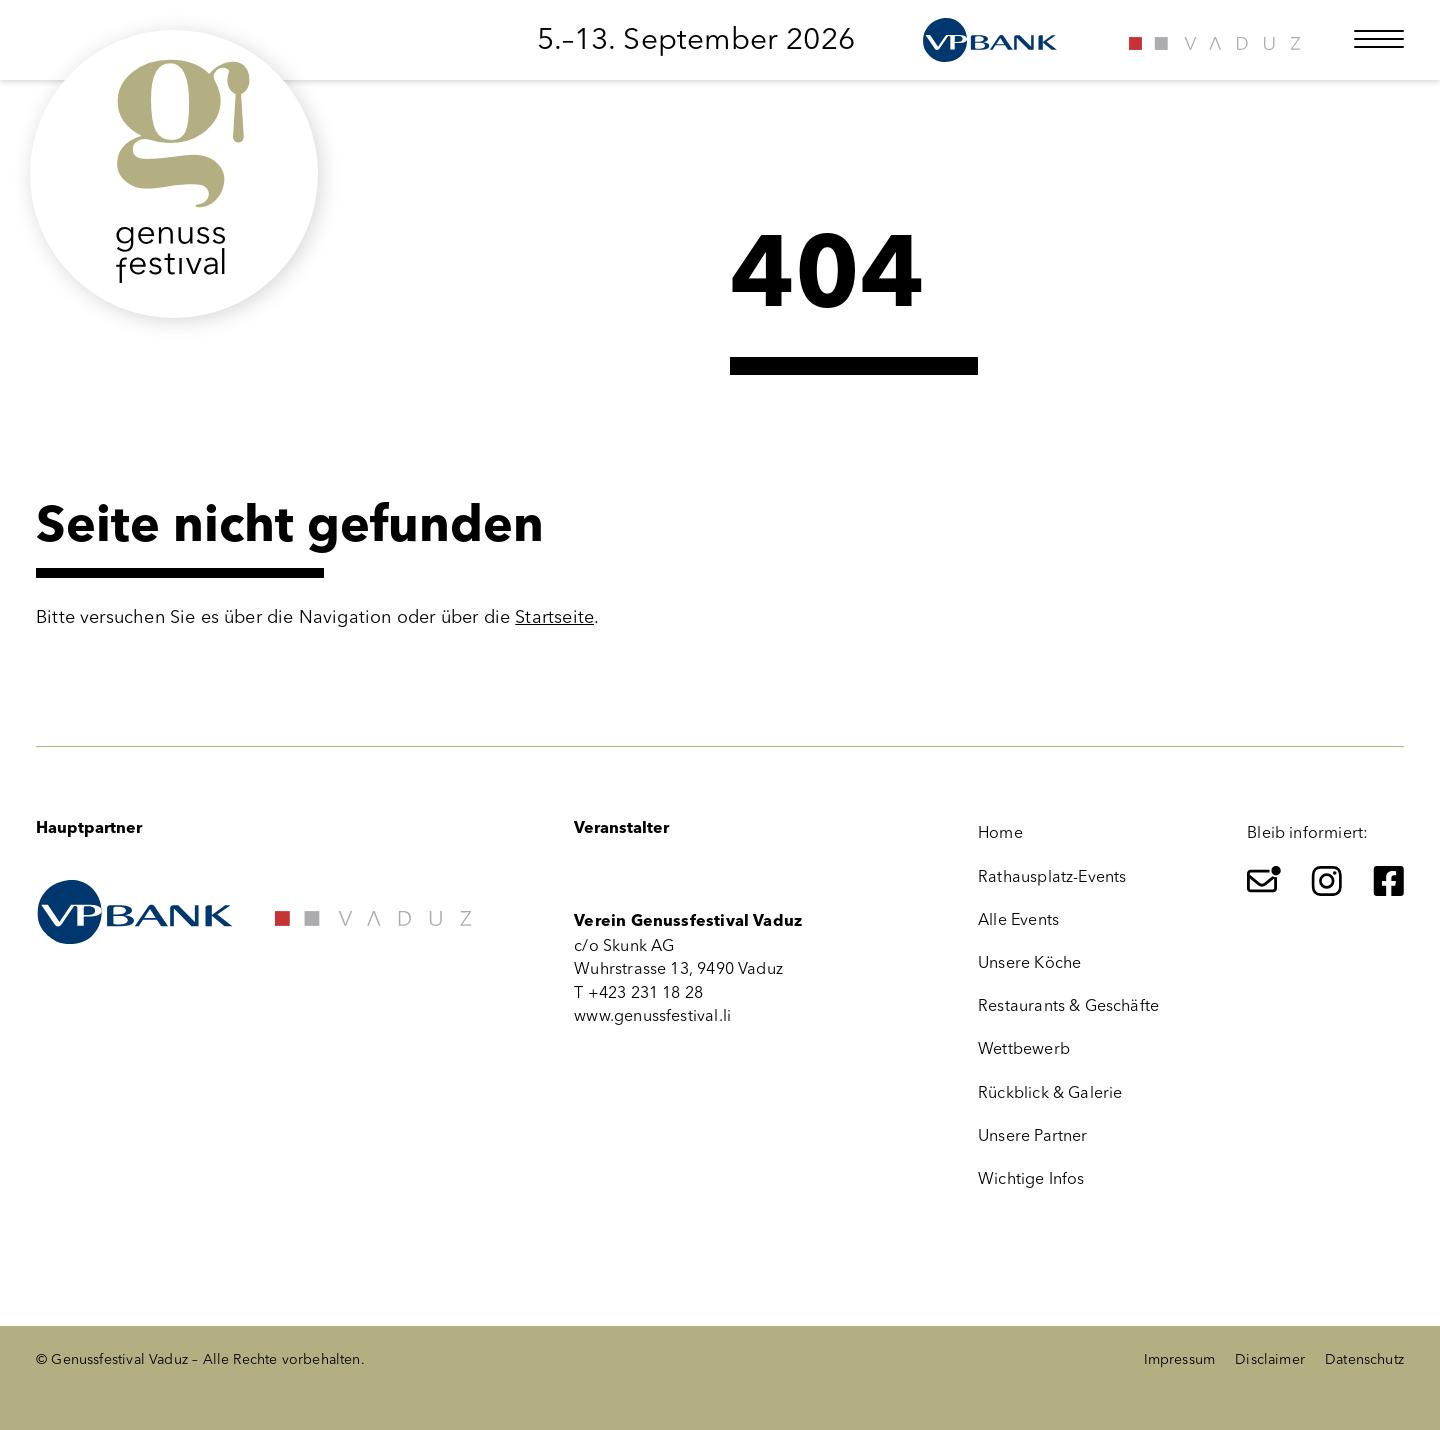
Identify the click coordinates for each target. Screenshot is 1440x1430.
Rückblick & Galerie (1050, 1092)
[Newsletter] (1264, 881)
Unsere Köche (1029, 962)
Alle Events (1018, 919)
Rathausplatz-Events (1052, 876)
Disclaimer (1270, 1359)
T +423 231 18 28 (638, 992)
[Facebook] (1389, 881)
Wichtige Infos (1031, 1178)
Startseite (554, 617)
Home (1000, 832)
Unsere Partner (1033, 1135)
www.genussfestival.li (652, 1015)
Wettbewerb (1024, 1048)
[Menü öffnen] (1379, 39)
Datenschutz (1364, 1359)
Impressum (1180, 1359)
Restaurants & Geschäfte (1068, 1005)
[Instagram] (1327, 881)
